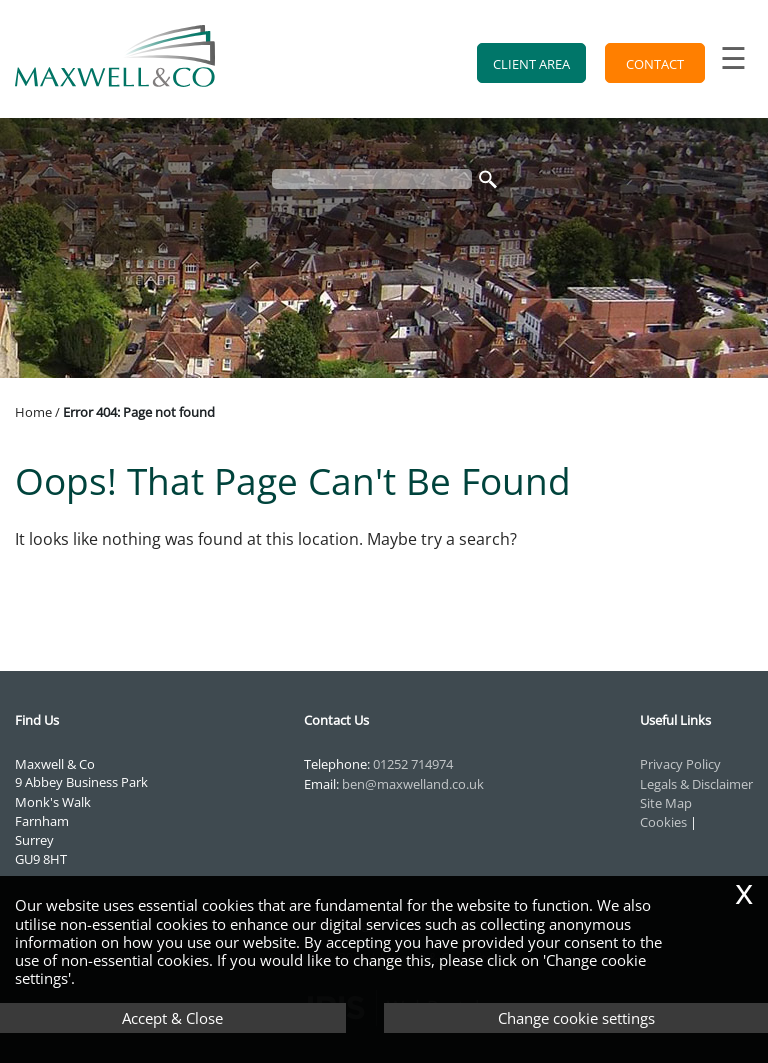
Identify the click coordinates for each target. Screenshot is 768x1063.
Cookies (663, 822)
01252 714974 (413, 764)
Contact (655, 64)
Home (33, 412)
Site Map (666, 803)
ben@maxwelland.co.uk (413, 784)
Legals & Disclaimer (696, 784)
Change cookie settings (576, 1018)
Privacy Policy (680, 764)
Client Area (531, 64)
